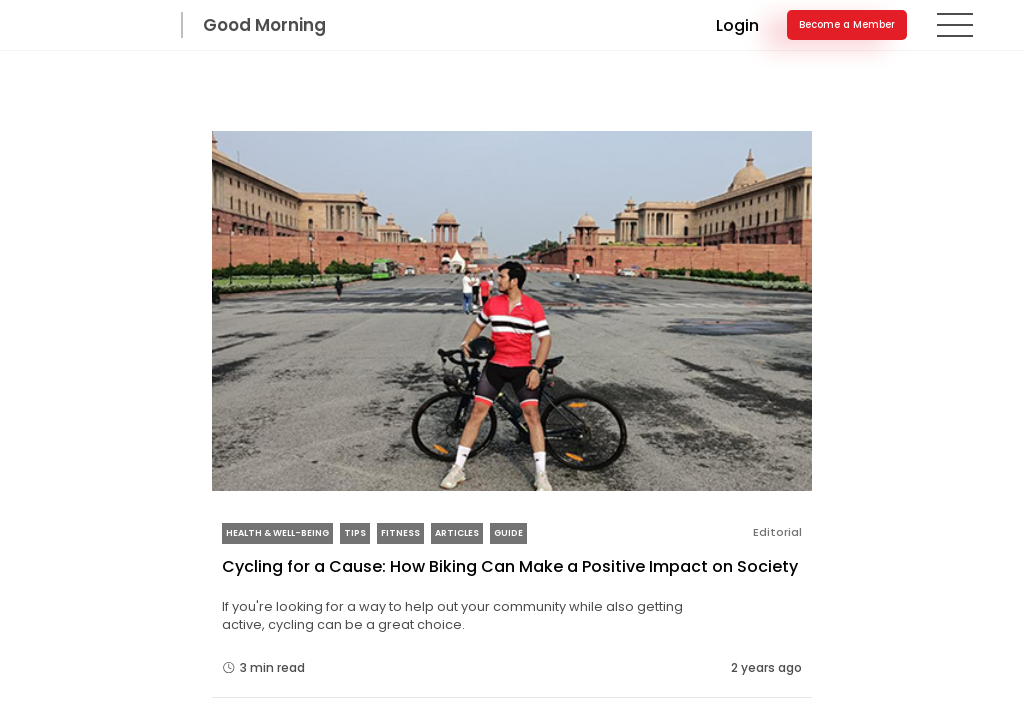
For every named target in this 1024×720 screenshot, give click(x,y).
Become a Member (843, 45)
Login (733, 45)
